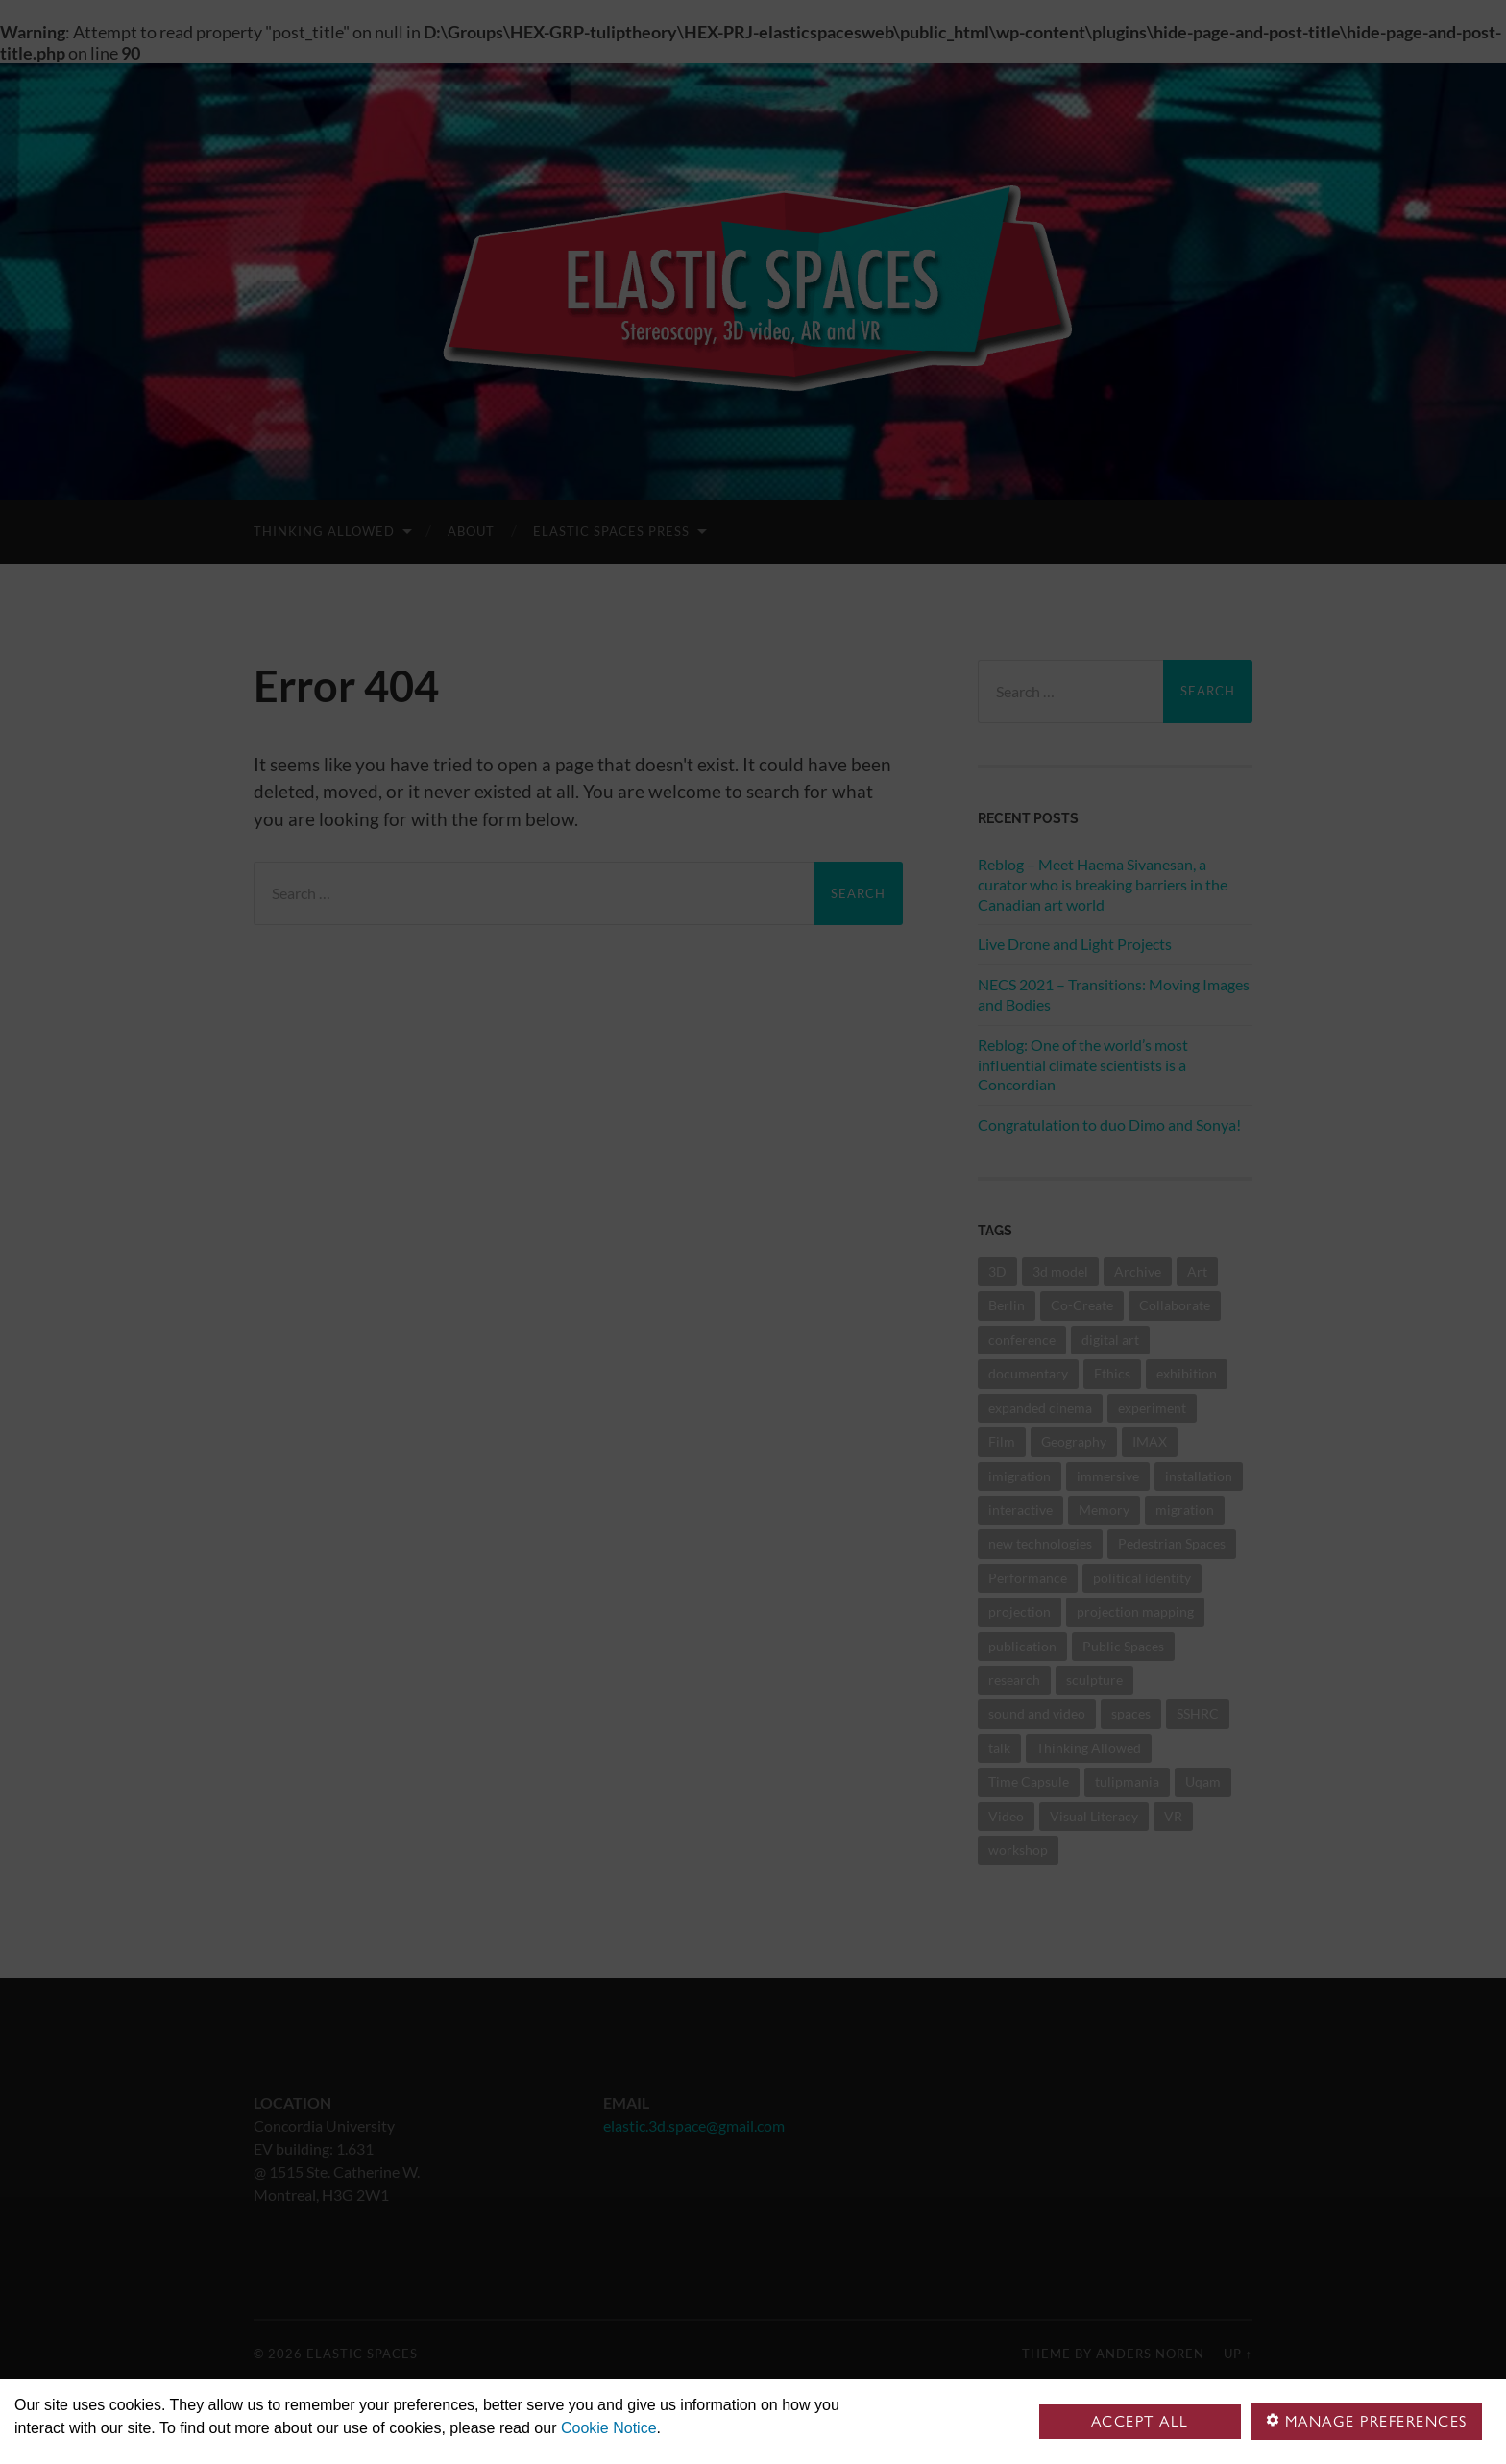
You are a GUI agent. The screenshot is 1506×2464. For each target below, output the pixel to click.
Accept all (1140, 2421)
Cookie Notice (609, 2428)
